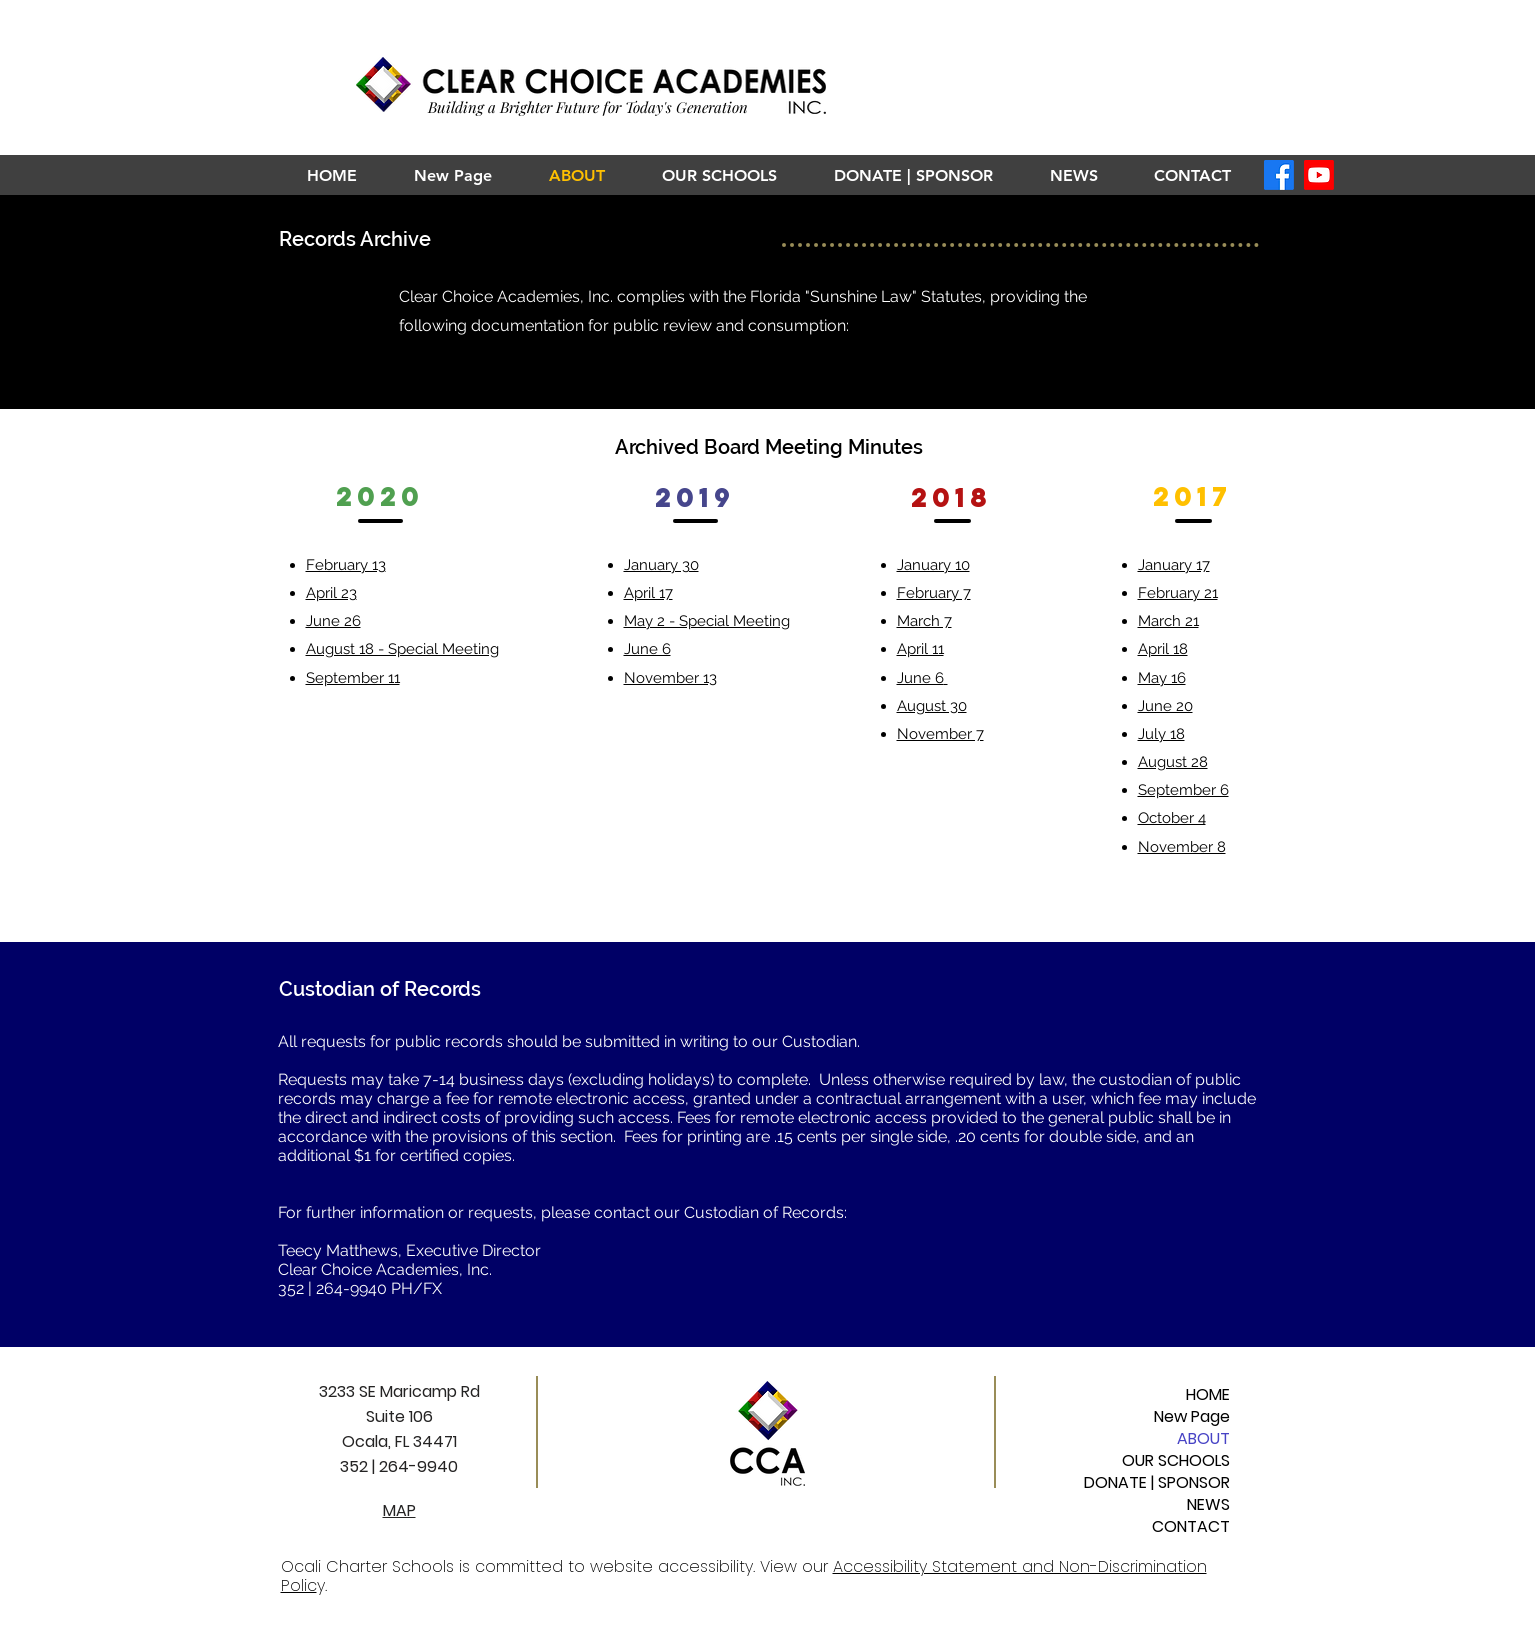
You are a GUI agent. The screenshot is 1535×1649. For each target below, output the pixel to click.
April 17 (648, 593)
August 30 (932, 706)
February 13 (346, 565)
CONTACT (1191, 1527)
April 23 (331, 593)
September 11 (353, 678)
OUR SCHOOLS (1176, 1461)
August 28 (1173, 762)
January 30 (661, 565)
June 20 (1165, 706)
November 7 (940, 734)
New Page (1192, 1417)
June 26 (333, 621)
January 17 (1174, 565)
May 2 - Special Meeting (707, 621)
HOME (1208, 1395)
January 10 (933, 565)
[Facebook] (1279, 175)
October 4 (1172, 818)
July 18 (1161, 734)
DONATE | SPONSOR (1157, 1483)
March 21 (1168, 621)
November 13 (670, 678)
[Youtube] (1319, 175)
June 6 (647, 649)
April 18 (1163, 649)
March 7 (924, 621)
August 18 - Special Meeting (402, 649)
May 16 (1162, 678)
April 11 (920, 649)
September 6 (1183, 790)
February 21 (1178, 593)
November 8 (1182, 847)
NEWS (1208, 1505)
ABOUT (1203, 1439)
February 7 (934, 593)
